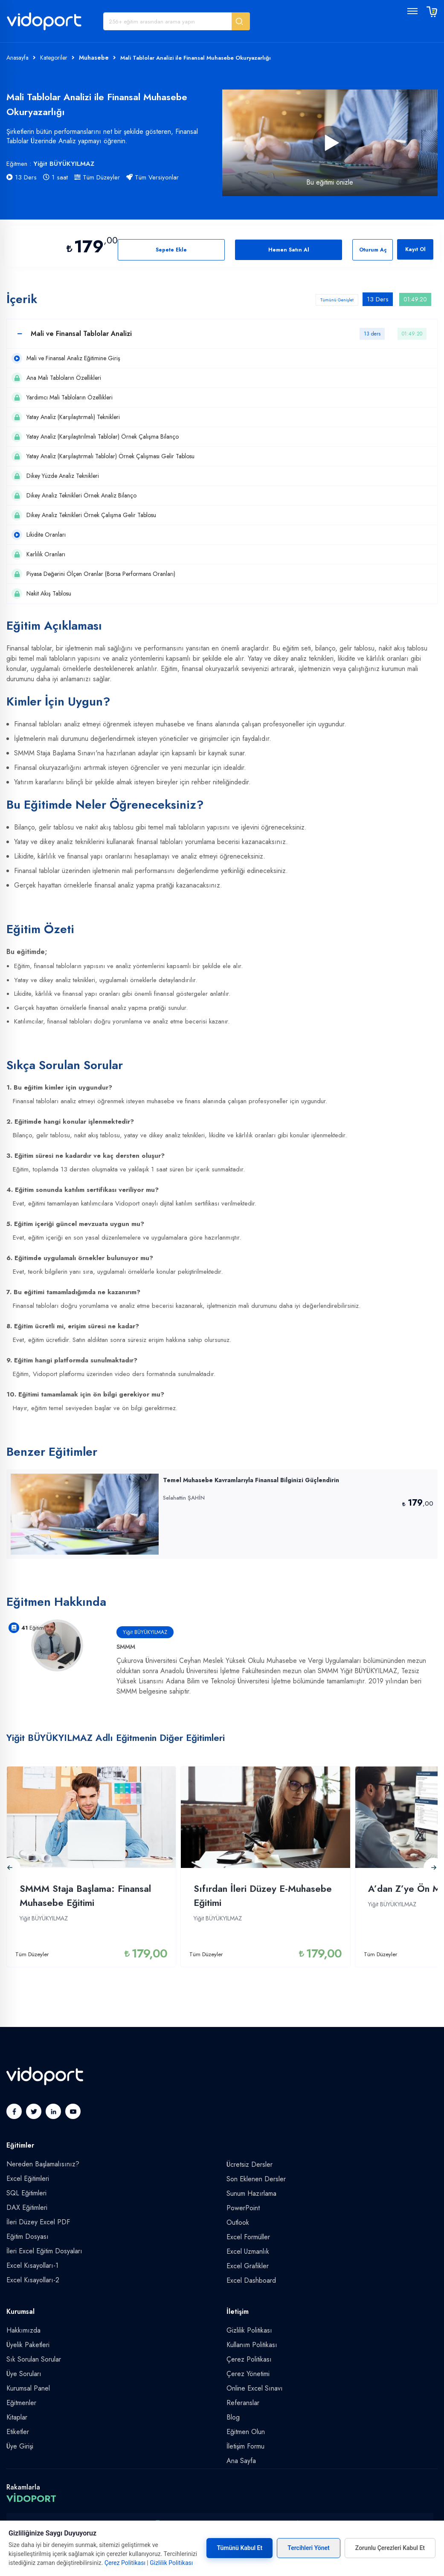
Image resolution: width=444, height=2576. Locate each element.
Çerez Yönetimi (248, 2374)
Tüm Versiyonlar (152, 177)
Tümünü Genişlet (337, 300)
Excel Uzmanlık (247, 2251)
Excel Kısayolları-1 (32, 2265)
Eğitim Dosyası (27, 2236)
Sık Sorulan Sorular (33, 2359)
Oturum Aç (373, 250)
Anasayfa (17, 57)
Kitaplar (16, 2417)
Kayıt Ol (415, 249)
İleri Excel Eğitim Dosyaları (44, 2251)
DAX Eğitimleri (26, 2207)
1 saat (55, 177)
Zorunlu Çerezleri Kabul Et (390, 2547)
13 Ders (21, 177)
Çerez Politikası (249, 2359)
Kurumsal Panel (28, 2388)
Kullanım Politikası (251, 2345)
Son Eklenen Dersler (256, 2179)
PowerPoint (243, 2208)
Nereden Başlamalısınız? (42, 2164)
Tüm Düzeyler (97, 177)
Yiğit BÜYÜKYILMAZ (63, 163)
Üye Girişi (19, 2446)
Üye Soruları (23, 2374)
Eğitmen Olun (245, 2432)
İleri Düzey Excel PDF (38, 2222)
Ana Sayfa (241, 2461)
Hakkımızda (23, 2330)
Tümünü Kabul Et (239, 2547)
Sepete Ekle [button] (171, 250)
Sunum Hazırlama (251, 2193)
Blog (233, 2417)
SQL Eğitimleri (26, 2193)
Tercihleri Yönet (308, 2547)
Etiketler (17, 2432)
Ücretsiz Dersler (249, 2164)
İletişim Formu (245, 2446)
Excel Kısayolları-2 (32, 2280)
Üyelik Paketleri (27, 2345)
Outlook (237, 2222)
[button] (241, 21)
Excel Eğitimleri (27, 2178)
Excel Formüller (248, 2237)
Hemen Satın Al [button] (288, 250)
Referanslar (242, 2403)
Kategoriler (53, 57)
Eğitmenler (21, 2403)
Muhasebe (94, 57)
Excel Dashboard (251, 2280)
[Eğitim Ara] (167, 21)
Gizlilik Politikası (249, 2330)
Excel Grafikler (247, 2266)
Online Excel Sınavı (254, 2388)
